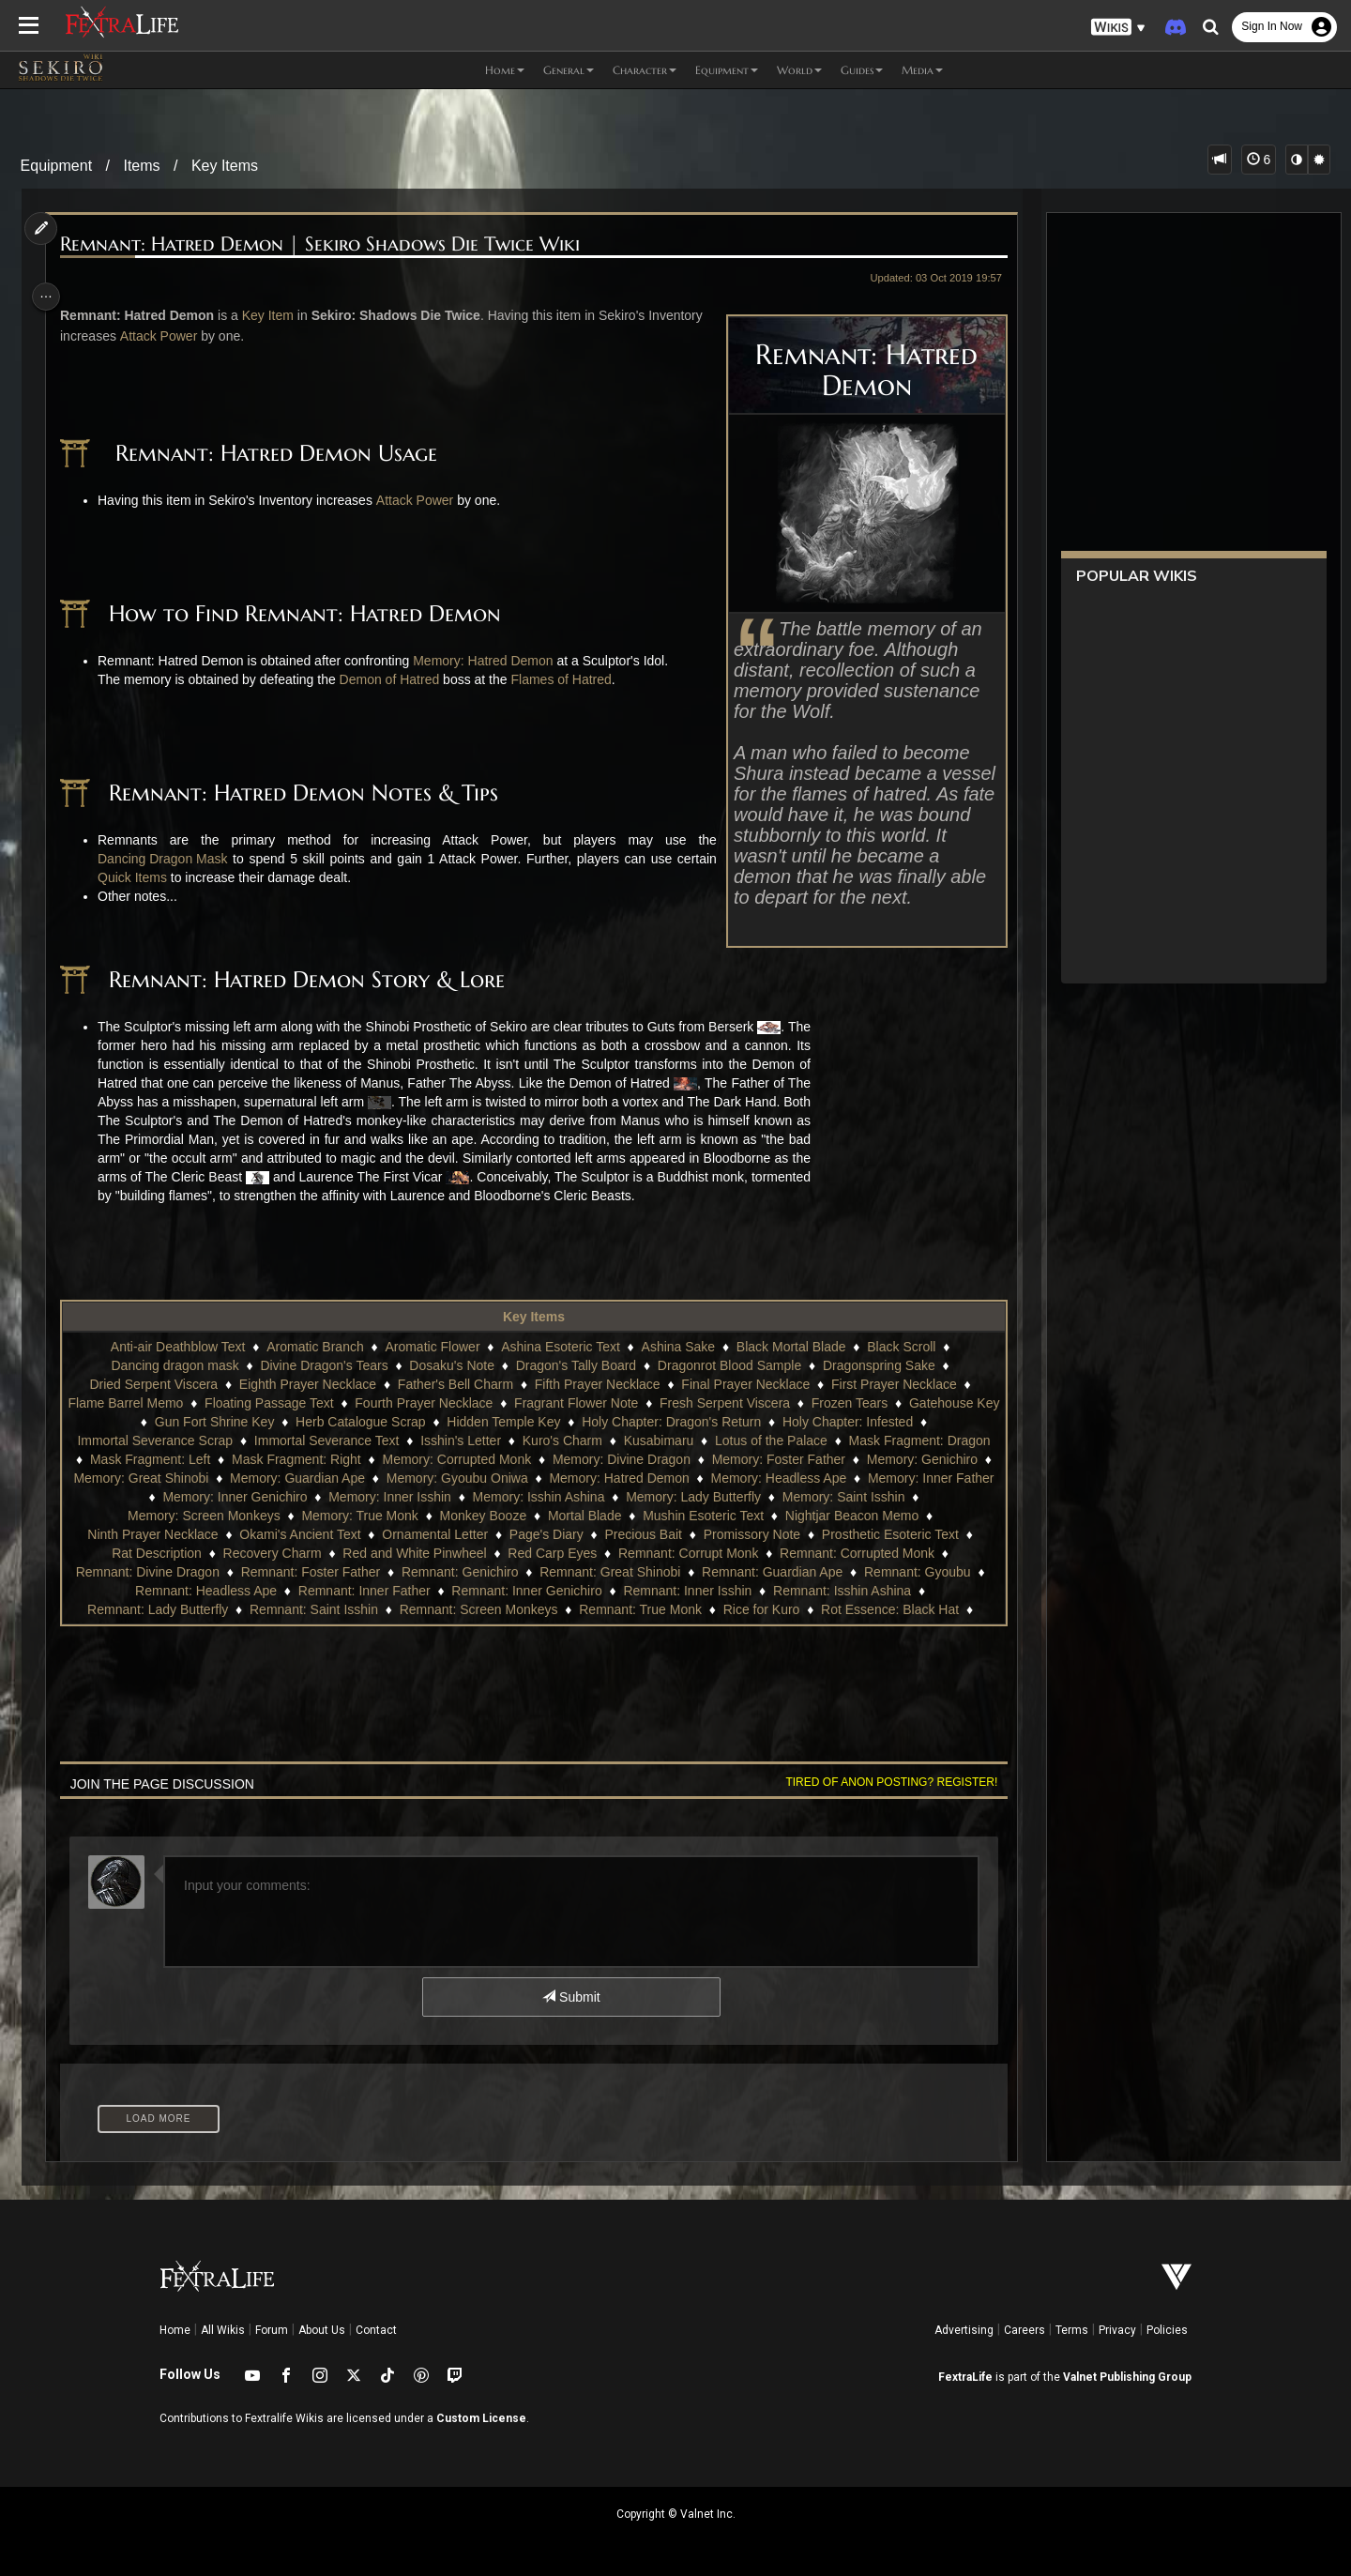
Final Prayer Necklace (744, 1384)
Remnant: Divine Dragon (156, 1571)
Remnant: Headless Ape (215, 1590)
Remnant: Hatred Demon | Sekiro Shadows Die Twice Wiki (328, 244)
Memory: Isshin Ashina (600, 1496)
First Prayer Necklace (893, 1384)
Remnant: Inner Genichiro (536, 1590)
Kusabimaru (657, 1440)
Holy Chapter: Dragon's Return (715, 1421)
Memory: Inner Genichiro (296, 1496)
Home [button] (504, 70)
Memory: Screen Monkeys (203, 1515)
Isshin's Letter (459, 1440)
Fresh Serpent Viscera (769, 1402)
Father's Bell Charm (453, 1384)
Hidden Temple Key (547, 1421)
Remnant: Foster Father (319, 1571)
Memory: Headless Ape (851, 1478)
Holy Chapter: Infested (892, 1421)
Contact (376, 2330)
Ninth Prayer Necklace (151, 1534)
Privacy (1117, 2330)
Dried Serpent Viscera (152, 1384)
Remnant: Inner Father (374, 1590)
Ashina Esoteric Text (559, 1346)
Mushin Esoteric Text (702, 1515)
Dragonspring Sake (877, 1365)
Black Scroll (900, 1346)
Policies (1167, 2330)
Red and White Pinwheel (413, 1553)
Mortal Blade (583, 1515)
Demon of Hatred (397, 679)
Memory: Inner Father (140, 1496)
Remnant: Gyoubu (926, 1571)
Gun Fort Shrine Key (259, 1421)
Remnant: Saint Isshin (313, 1609)
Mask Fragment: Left (159, 1459)
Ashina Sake (677, 1346)
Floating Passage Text (313, 1402)
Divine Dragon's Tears (323, 1365)
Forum (271, 2330)
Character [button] (644, 70)
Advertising (964, 2330)
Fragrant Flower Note (620, 1402)
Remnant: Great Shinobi (619, 1571)
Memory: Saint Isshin (905, 1496)
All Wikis (223, 2330)
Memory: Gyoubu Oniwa (529, 1478)
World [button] (799, 70)
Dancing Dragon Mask (171, 858)
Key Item (275, 315)
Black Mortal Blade (789, 1346)
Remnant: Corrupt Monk (687, 1553)
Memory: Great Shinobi (213, 1478)
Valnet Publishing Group (1127, 2377)
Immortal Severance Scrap (154, 1440)
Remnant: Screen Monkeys (477, 1609)
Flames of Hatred (569, 679)
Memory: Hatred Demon (491, 660)
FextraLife (965, 2377)
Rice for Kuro (759, 1609)
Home (174, 2330)
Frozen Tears (894, 1402)
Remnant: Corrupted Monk (856, 1553)
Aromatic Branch (314, 1346)
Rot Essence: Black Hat (889, 1609)
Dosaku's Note (450, 1365)
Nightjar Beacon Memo (850, 1515)
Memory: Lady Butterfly (755, 1496)
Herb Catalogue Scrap (405, 1421)
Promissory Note (750, 1534)
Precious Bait (641, 1534)
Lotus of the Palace (770, 1440)
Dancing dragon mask (173, 1365)
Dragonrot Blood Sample (727, 1365)
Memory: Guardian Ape (369, 1478)
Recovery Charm (270, 1553)
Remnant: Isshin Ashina (851, 1590)
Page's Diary (545, 1534)
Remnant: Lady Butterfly (156, 1609)
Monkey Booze (481, 1515)
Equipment (57, 166)
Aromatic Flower (431, 1346)
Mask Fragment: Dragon (918, 1440)
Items (141, 166)
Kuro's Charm (560, 1440)
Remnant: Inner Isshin (696, 1590)
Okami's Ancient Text (298, 1534)
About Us (321, 2330)
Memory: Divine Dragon (631, 1459)
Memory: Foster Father (788, 1459)
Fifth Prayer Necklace (596, 1384)
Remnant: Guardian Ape (781, 1571)
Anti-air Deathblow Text (176, 1346)
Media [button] (922, 70)
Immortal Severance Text (325, 1440)
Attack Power (224, 335)
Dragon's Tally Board (574, 1365)
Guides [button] (862, 70)
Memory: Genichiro (931, 1459)
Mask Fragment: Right (306, 1459)
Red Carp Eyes (551, 1553)
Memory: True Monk (358, 1515)
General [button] (568, 70)
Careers (1024, 2330)
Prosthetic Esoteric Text (888, 1534)
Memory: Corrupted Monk (465, 1459)
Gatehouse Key (131, 1421)
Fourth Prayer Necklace (468, 1402)
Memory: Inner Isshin (451, 1496)
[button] (1118, 27)
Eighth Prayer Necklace (305, 1384)
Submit (570, 1996)
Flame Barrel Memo (169, 1402)
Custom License (481, 2418)
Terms (1071, 2330)
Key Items (224, 166)
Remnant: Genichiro (469, 1571)
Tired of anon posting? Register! (881, 1782)
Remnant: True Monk (639, 1609)
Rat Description (156, 1553)
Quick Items (140, 877)
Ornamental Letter (434, 1534)
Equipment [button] (726, 70)
